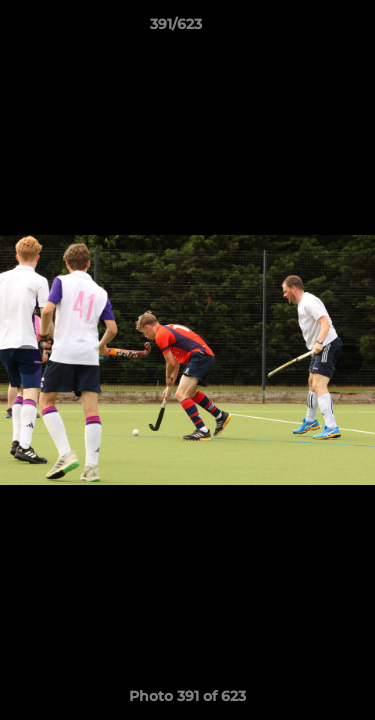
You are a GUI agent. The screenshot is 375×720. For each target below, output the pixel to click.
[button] (303, 29)
